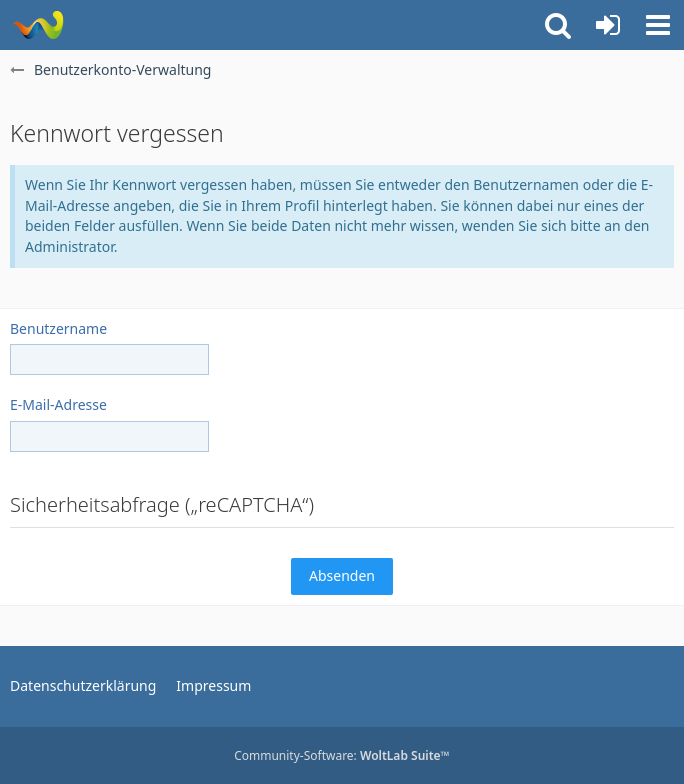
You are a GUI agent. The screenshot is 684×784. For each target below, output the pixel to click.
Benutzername (58, 328)
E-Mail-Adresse (58, 404)
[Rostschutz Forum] (37, 25)
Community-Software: (342, 755)
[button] (658, 25)
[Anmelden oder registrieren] (608, 25)
